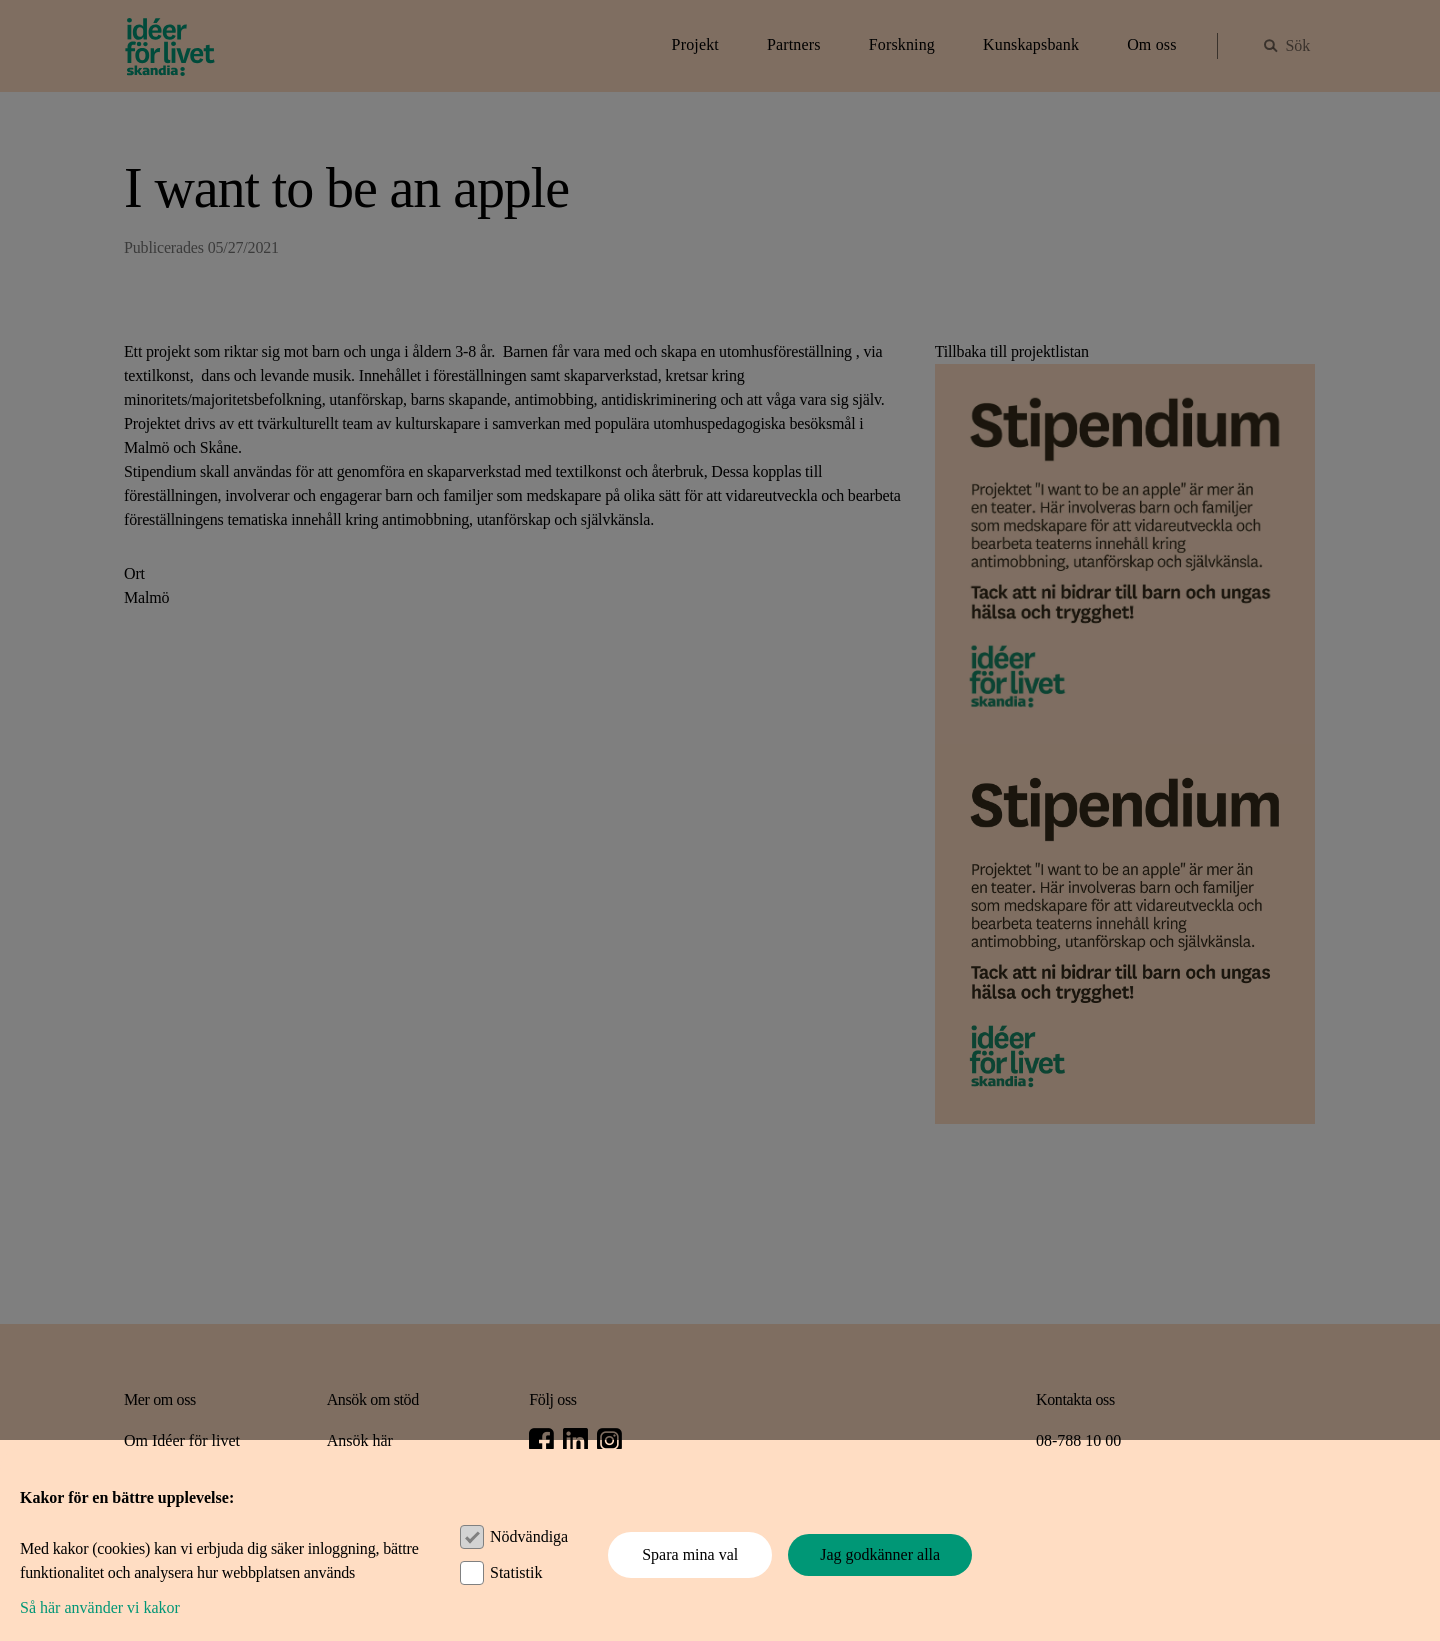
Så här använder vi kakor (100, 1607)
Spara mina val (690, 1554)
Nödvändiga (529, 1536)
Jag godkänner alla (880, 1554)
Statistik (516, 1572)
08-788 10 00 (1078, 1440)
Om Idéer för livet (182, 1440)
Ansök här (360, 1440)
